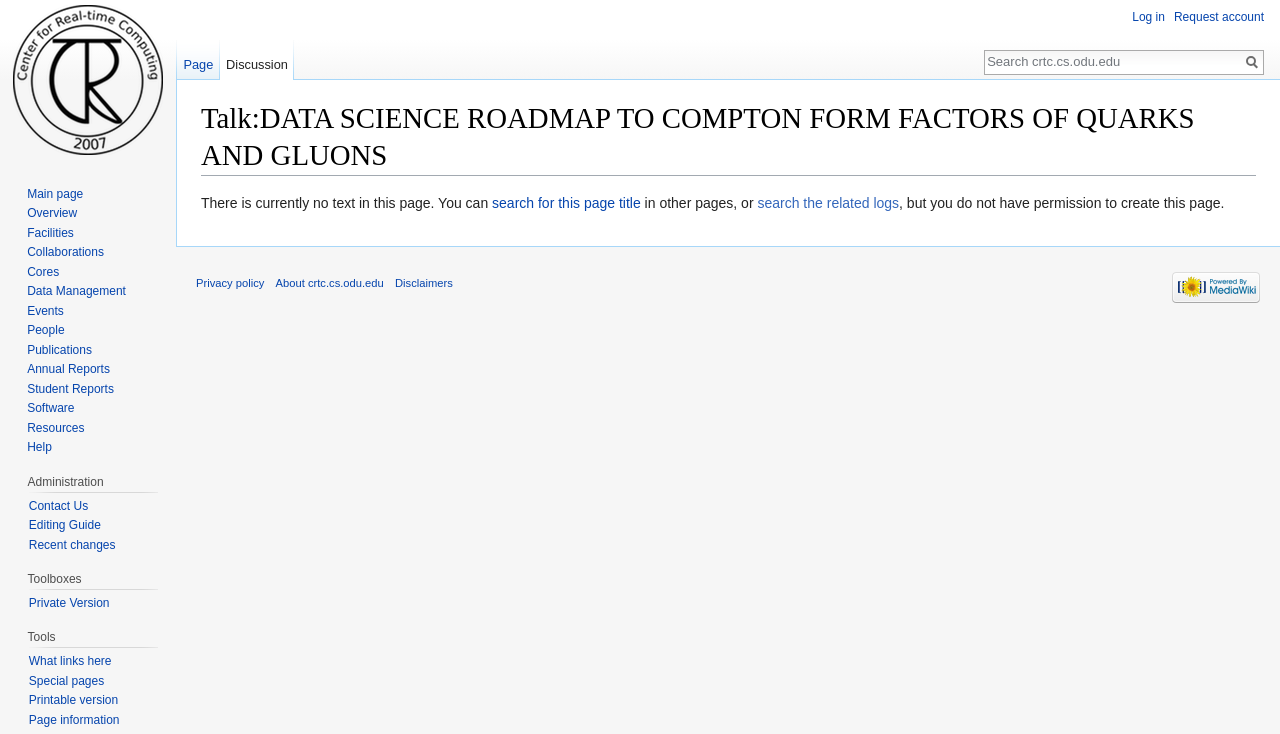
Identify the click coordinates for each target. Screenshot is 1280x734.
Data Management (76, 291)
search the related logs (828, 203)
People (45, 330)
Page (198, 64)
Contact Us (58, 506)
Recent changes (72, 545)
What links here (70, 661)
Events (45, 311)
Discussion (257, 64)
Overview (52, 213)
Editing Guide (65, 525)
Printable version (73, 700)
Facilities (50, 233)
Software (50, 408)
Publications (59, 350)
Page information (74, 720)
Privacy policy (230, 283)
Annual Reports (68, 369)
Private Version (69, 603)
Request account (1219, 17)
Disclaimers (424, 283)
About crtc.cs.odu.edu (330, 283)
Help (39, 447)
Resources (55, 428)
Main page (55, 194)
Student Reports (70, 389)
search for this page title (566, 203)
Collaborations (65, 252)
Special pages (66, 681)
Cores (43, 272)
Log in (1148, 17)
